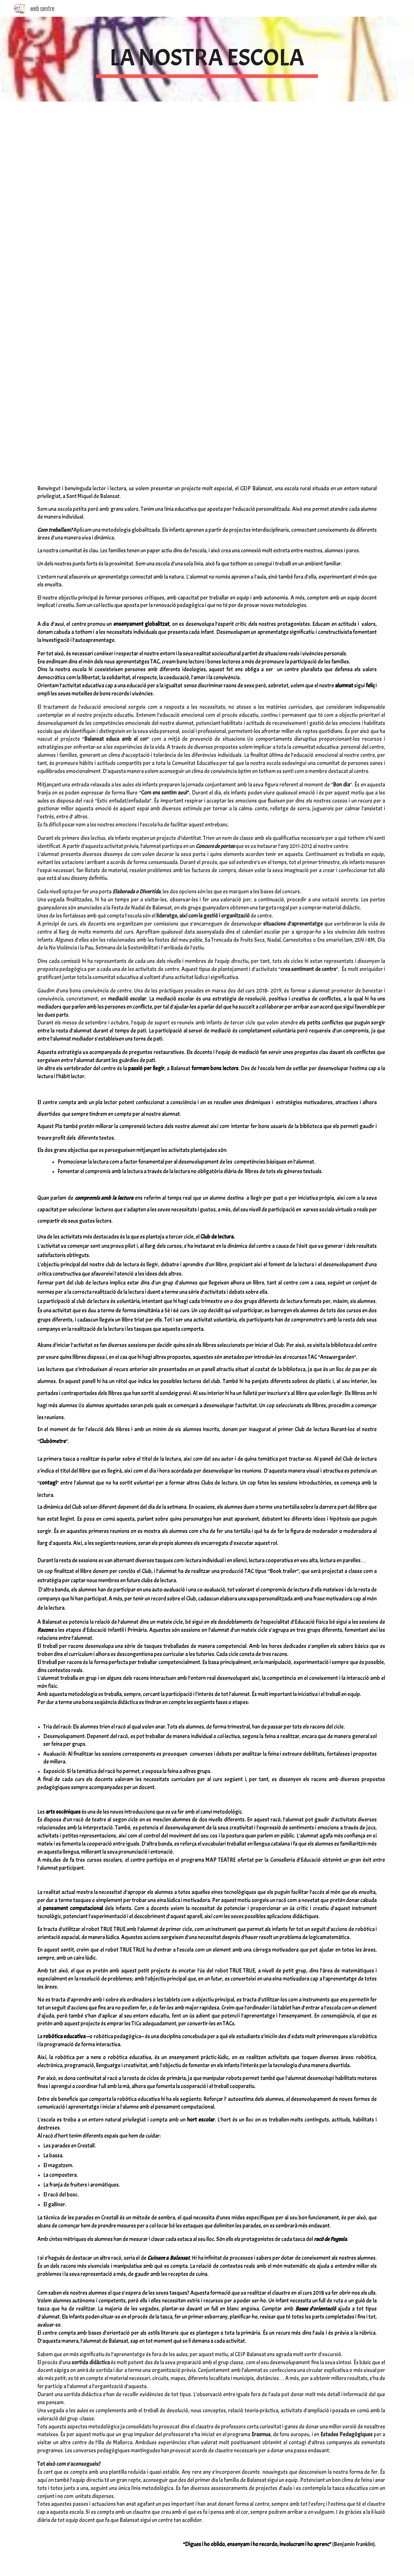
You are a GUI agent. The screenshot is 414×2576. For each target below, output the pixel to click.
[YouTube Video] (119, 166)
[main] (207, 59)
